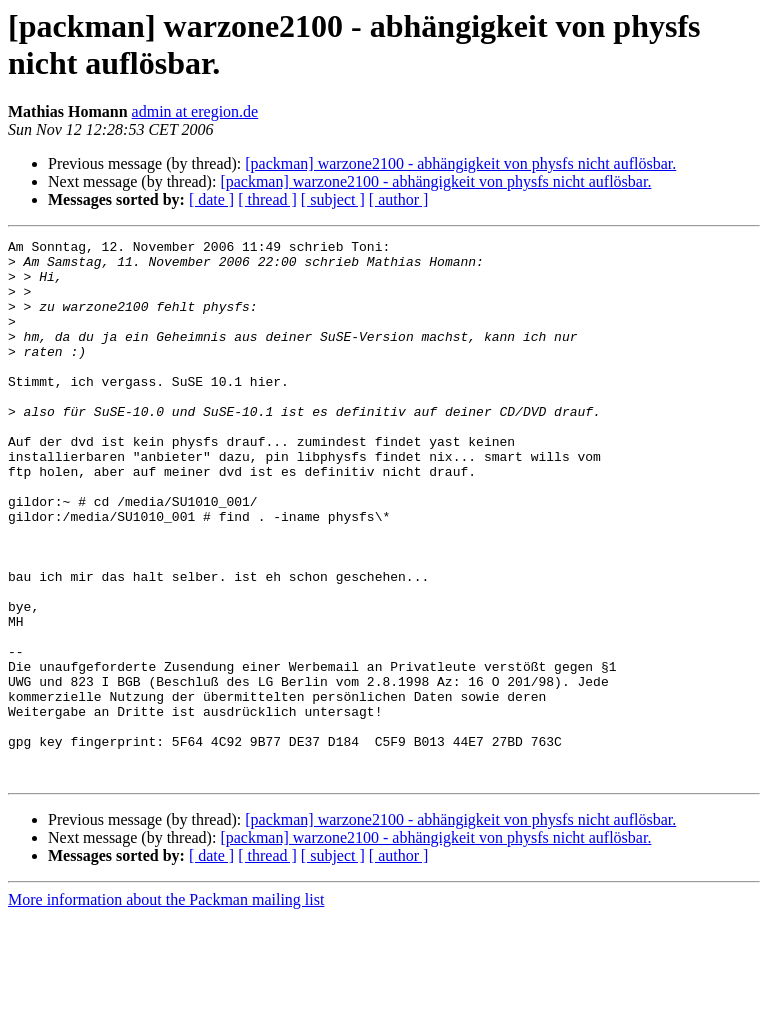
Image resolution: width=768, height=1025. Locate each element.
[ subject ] (333, 199)
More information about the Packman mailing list (166, 1007)
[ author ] (399, 199)
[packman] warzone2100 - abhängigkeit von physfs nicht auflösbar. (460, 163)
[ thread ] (267, 199)
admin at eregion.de (195, 111)
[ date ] (211, 199)
